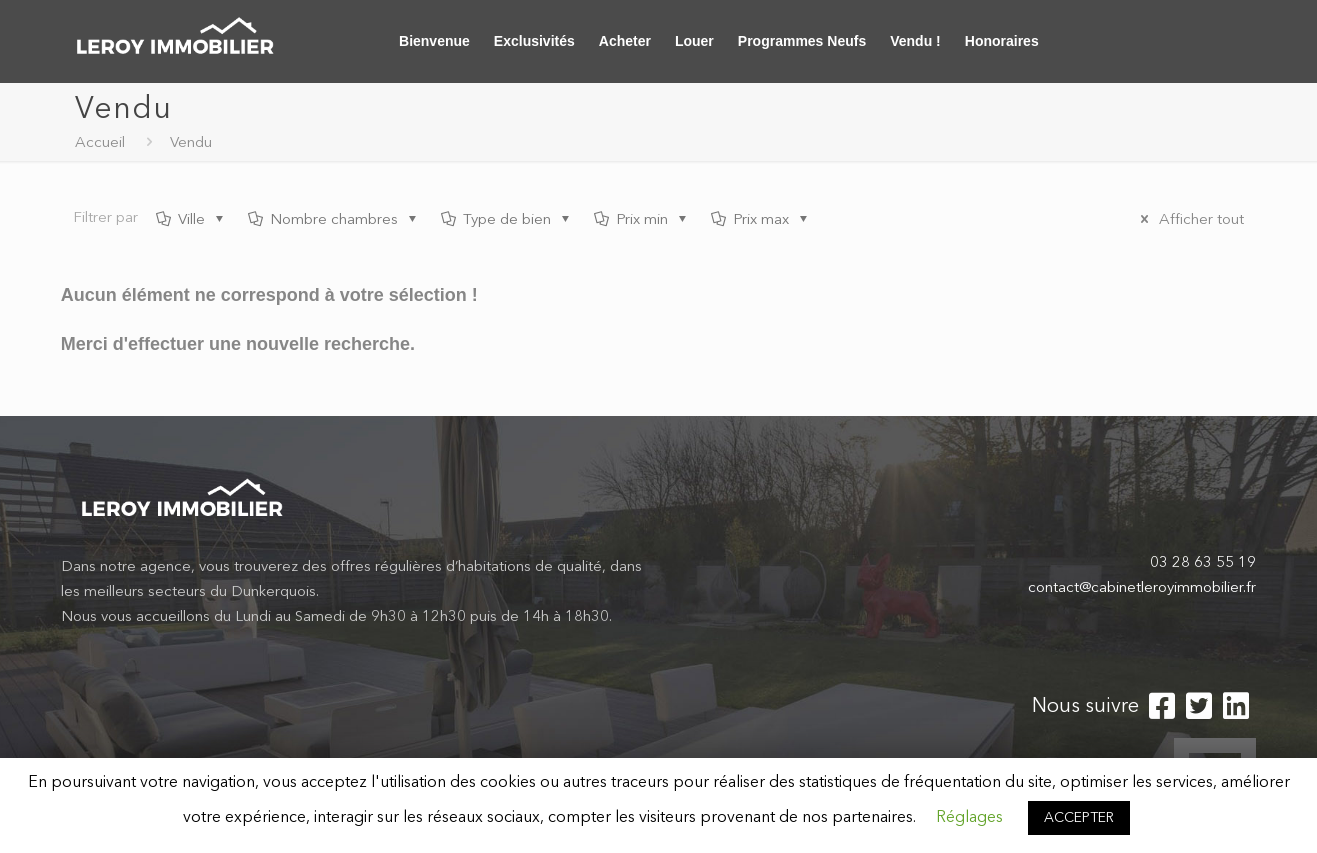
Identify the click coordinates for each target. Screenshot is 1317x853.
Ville (191, 220)
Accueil (100, 143)
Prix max (761, 220)
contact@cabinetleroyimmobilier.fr (1142, 588)
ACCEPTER (1079, 818)
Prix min (642, 220)
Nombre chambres (334, 220)
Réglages (969, 818)
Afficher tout (1189, 220)
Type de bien (507, 220)
